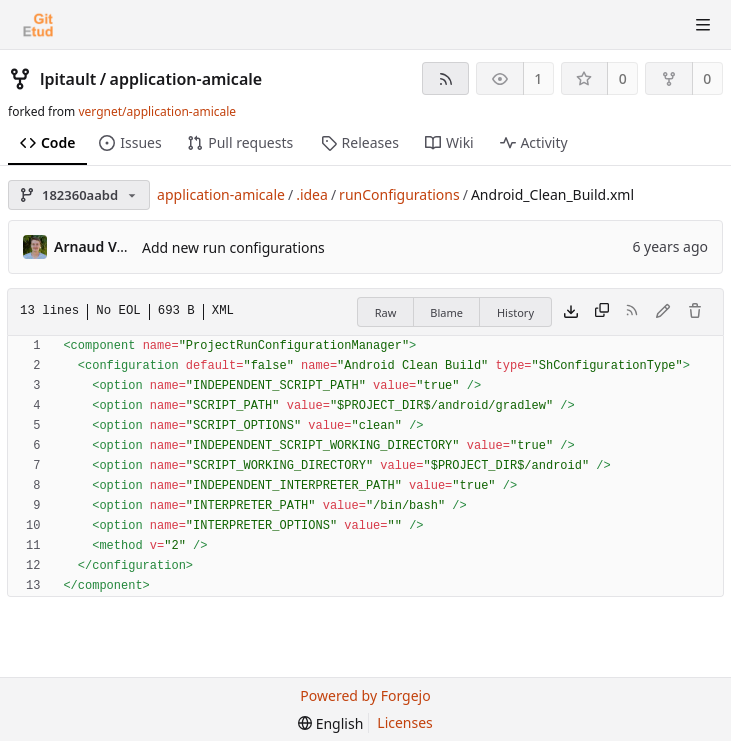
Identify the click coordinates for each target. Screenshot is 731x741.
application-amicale (186, 79)
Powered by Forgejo (365, 695)
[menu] (330, 723)
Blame (446, 312)
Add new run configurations (233, 247)
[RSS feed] (445, 78)
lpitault (68, 79)
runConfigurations (399, 194)
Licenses (405, 722)
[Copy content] (602, 312)
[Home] (38, 25)
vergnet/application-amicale (157, 111)
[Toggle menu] (703, 25)
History (515, 312)
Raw (386, 312)
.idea (312, 194)
